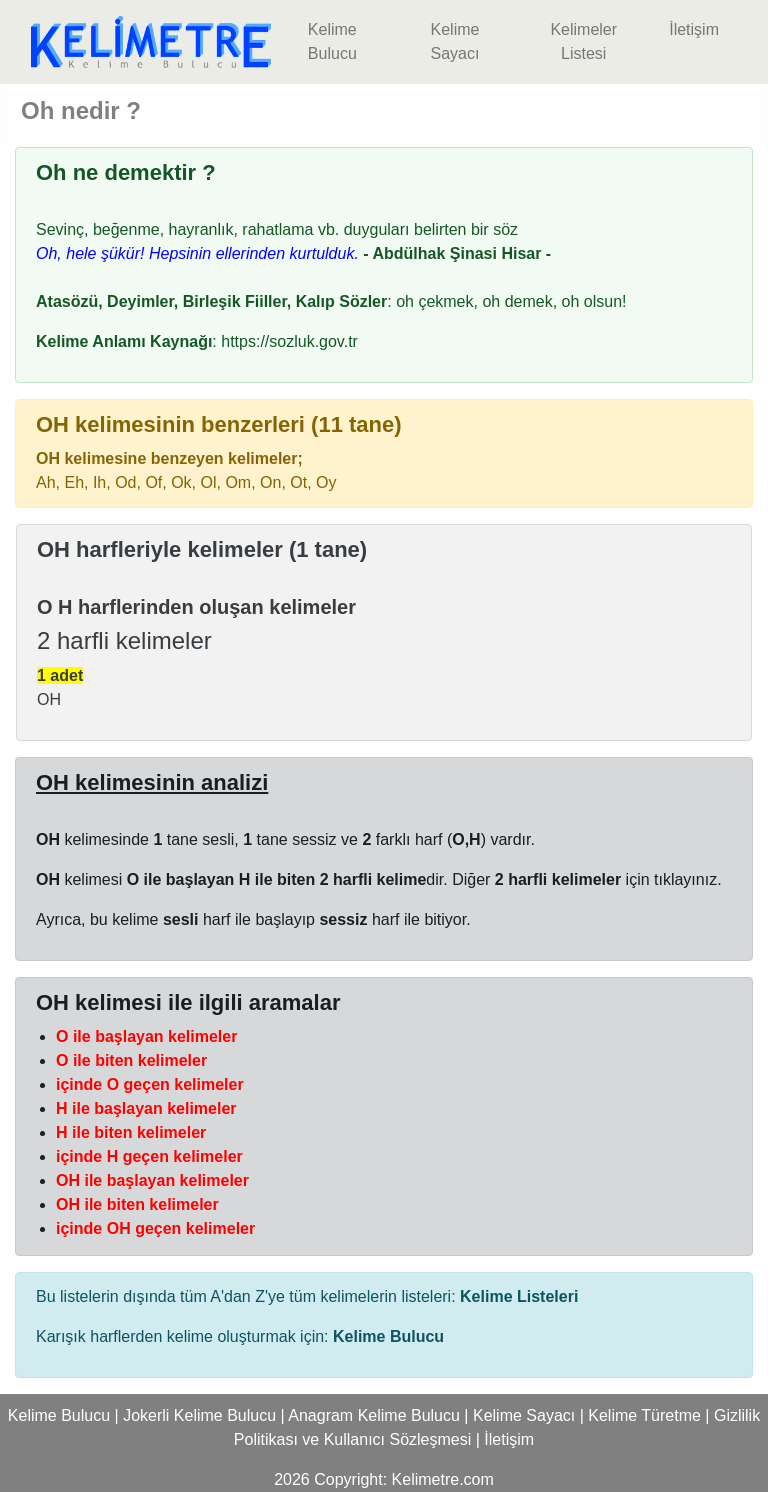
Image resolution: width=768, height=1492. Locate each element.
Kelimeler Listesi (583, 41)
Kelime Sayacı (454, 41)
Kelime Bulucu (332, 41)
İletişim (694, 29)
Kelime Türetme (644, 1415)
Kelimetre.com (443, 1479)
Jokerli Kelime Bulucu (199, 1415)
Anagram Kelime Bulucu (374, 1415)
